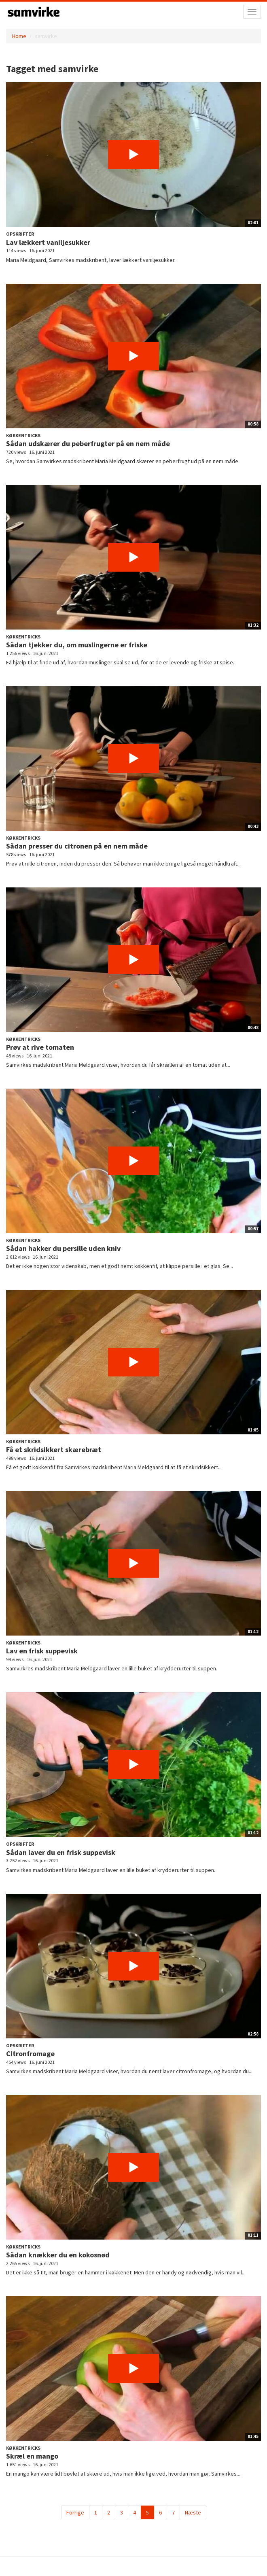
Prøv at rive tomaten (40, 1047)
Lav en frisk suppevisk (42, 1650)
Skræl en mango (32, 2456)
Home (19, 36)
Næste (193, 2512)
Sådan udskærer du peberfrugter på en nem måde (88, 443)
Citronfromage (30, 2053)
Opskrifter (20, 234)
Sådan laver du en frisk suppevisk (60, 1852)
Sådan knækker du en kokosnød (58, 2254)
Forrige (75, 2512)
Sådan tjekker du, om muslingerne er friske (76, 644)
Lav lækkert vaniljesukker (48, 242)
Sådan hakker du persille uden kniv (63, 1248)
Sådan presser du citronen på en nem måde (77, 846)
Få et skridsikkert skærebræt (53, 1449)
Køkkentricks (23, 435)
